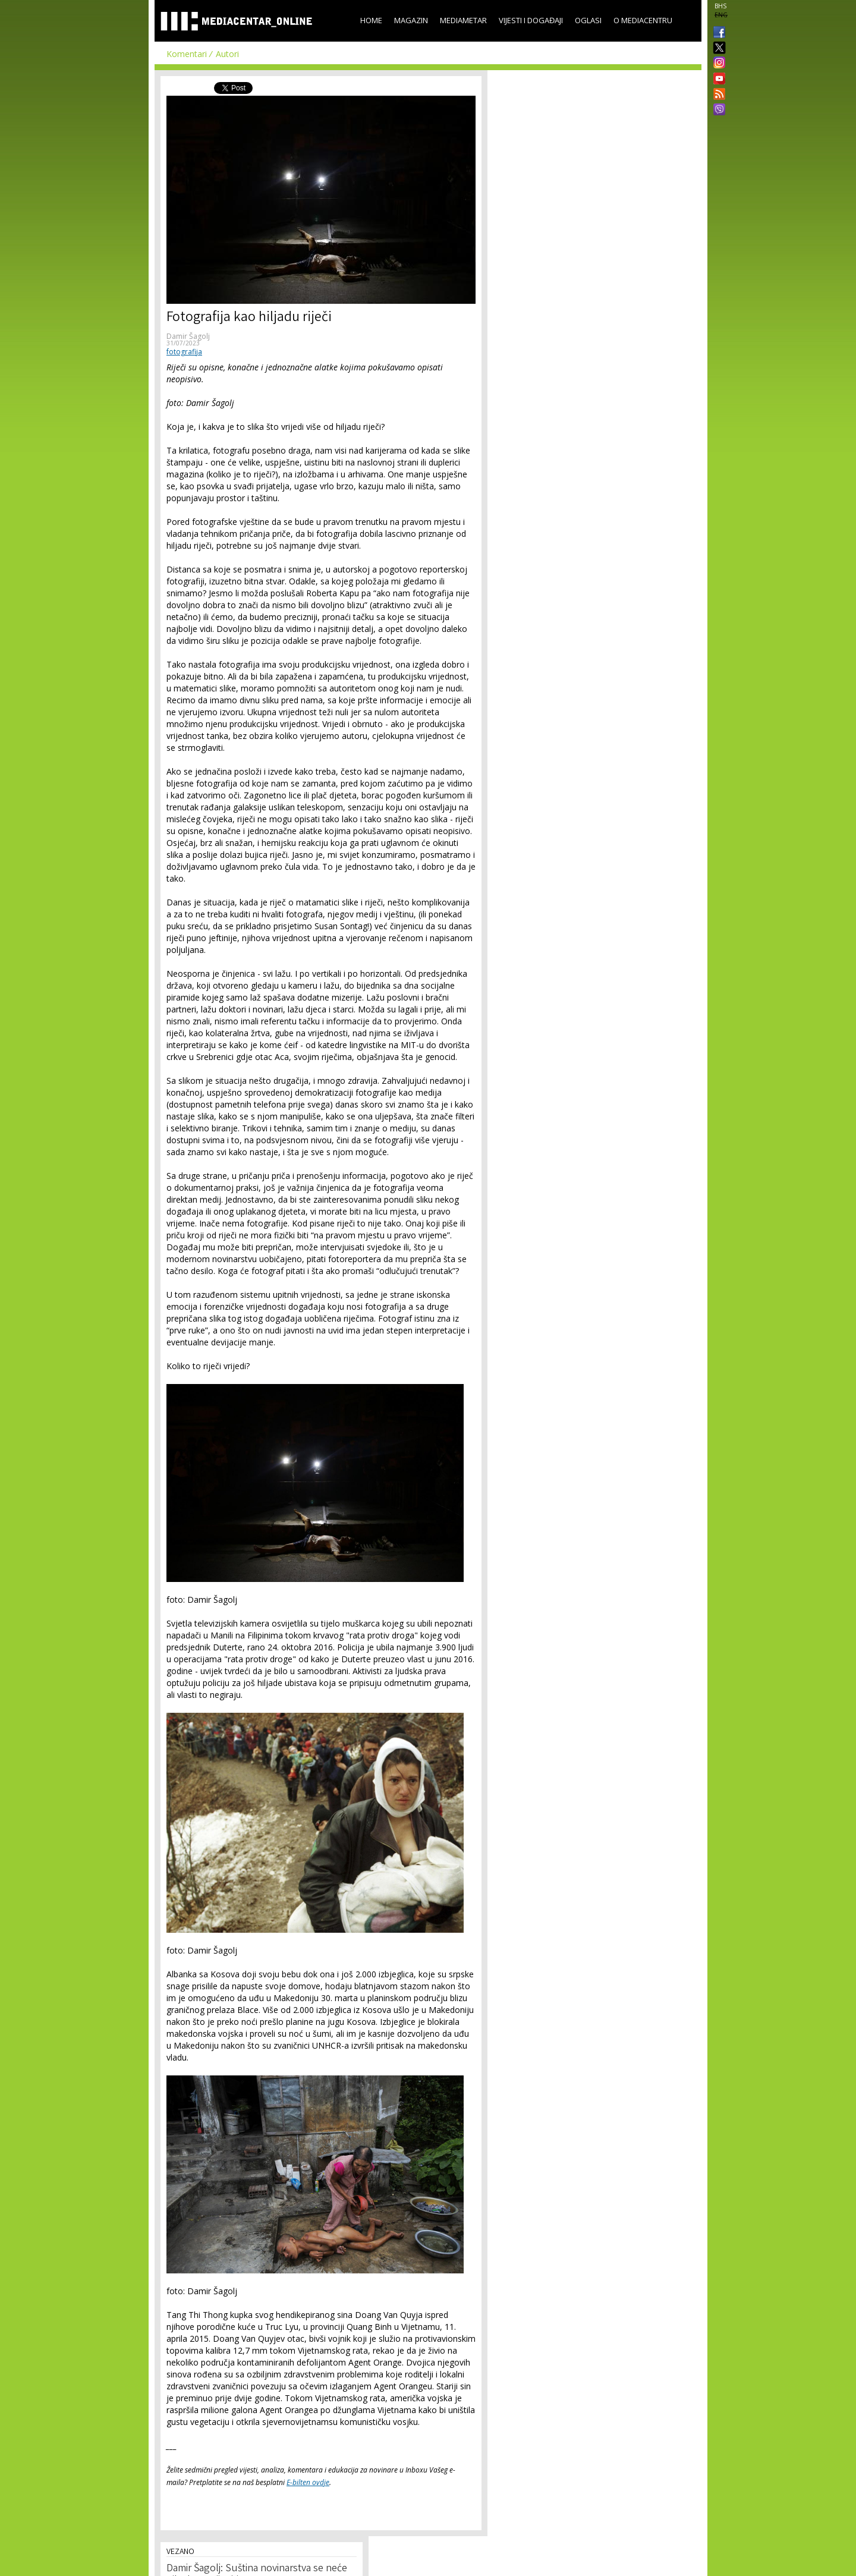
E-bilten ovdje (308, 2482)
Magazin (411, 20)
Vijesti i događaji (531, 20)
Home (371, 20)
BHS (720, 6)
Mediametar (463, 20)
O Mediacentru (642, 20)
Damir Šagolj (188, 336)
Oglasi (588, 20)
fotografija (184, 352)
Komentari (186, 53)
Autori (227, 53)
